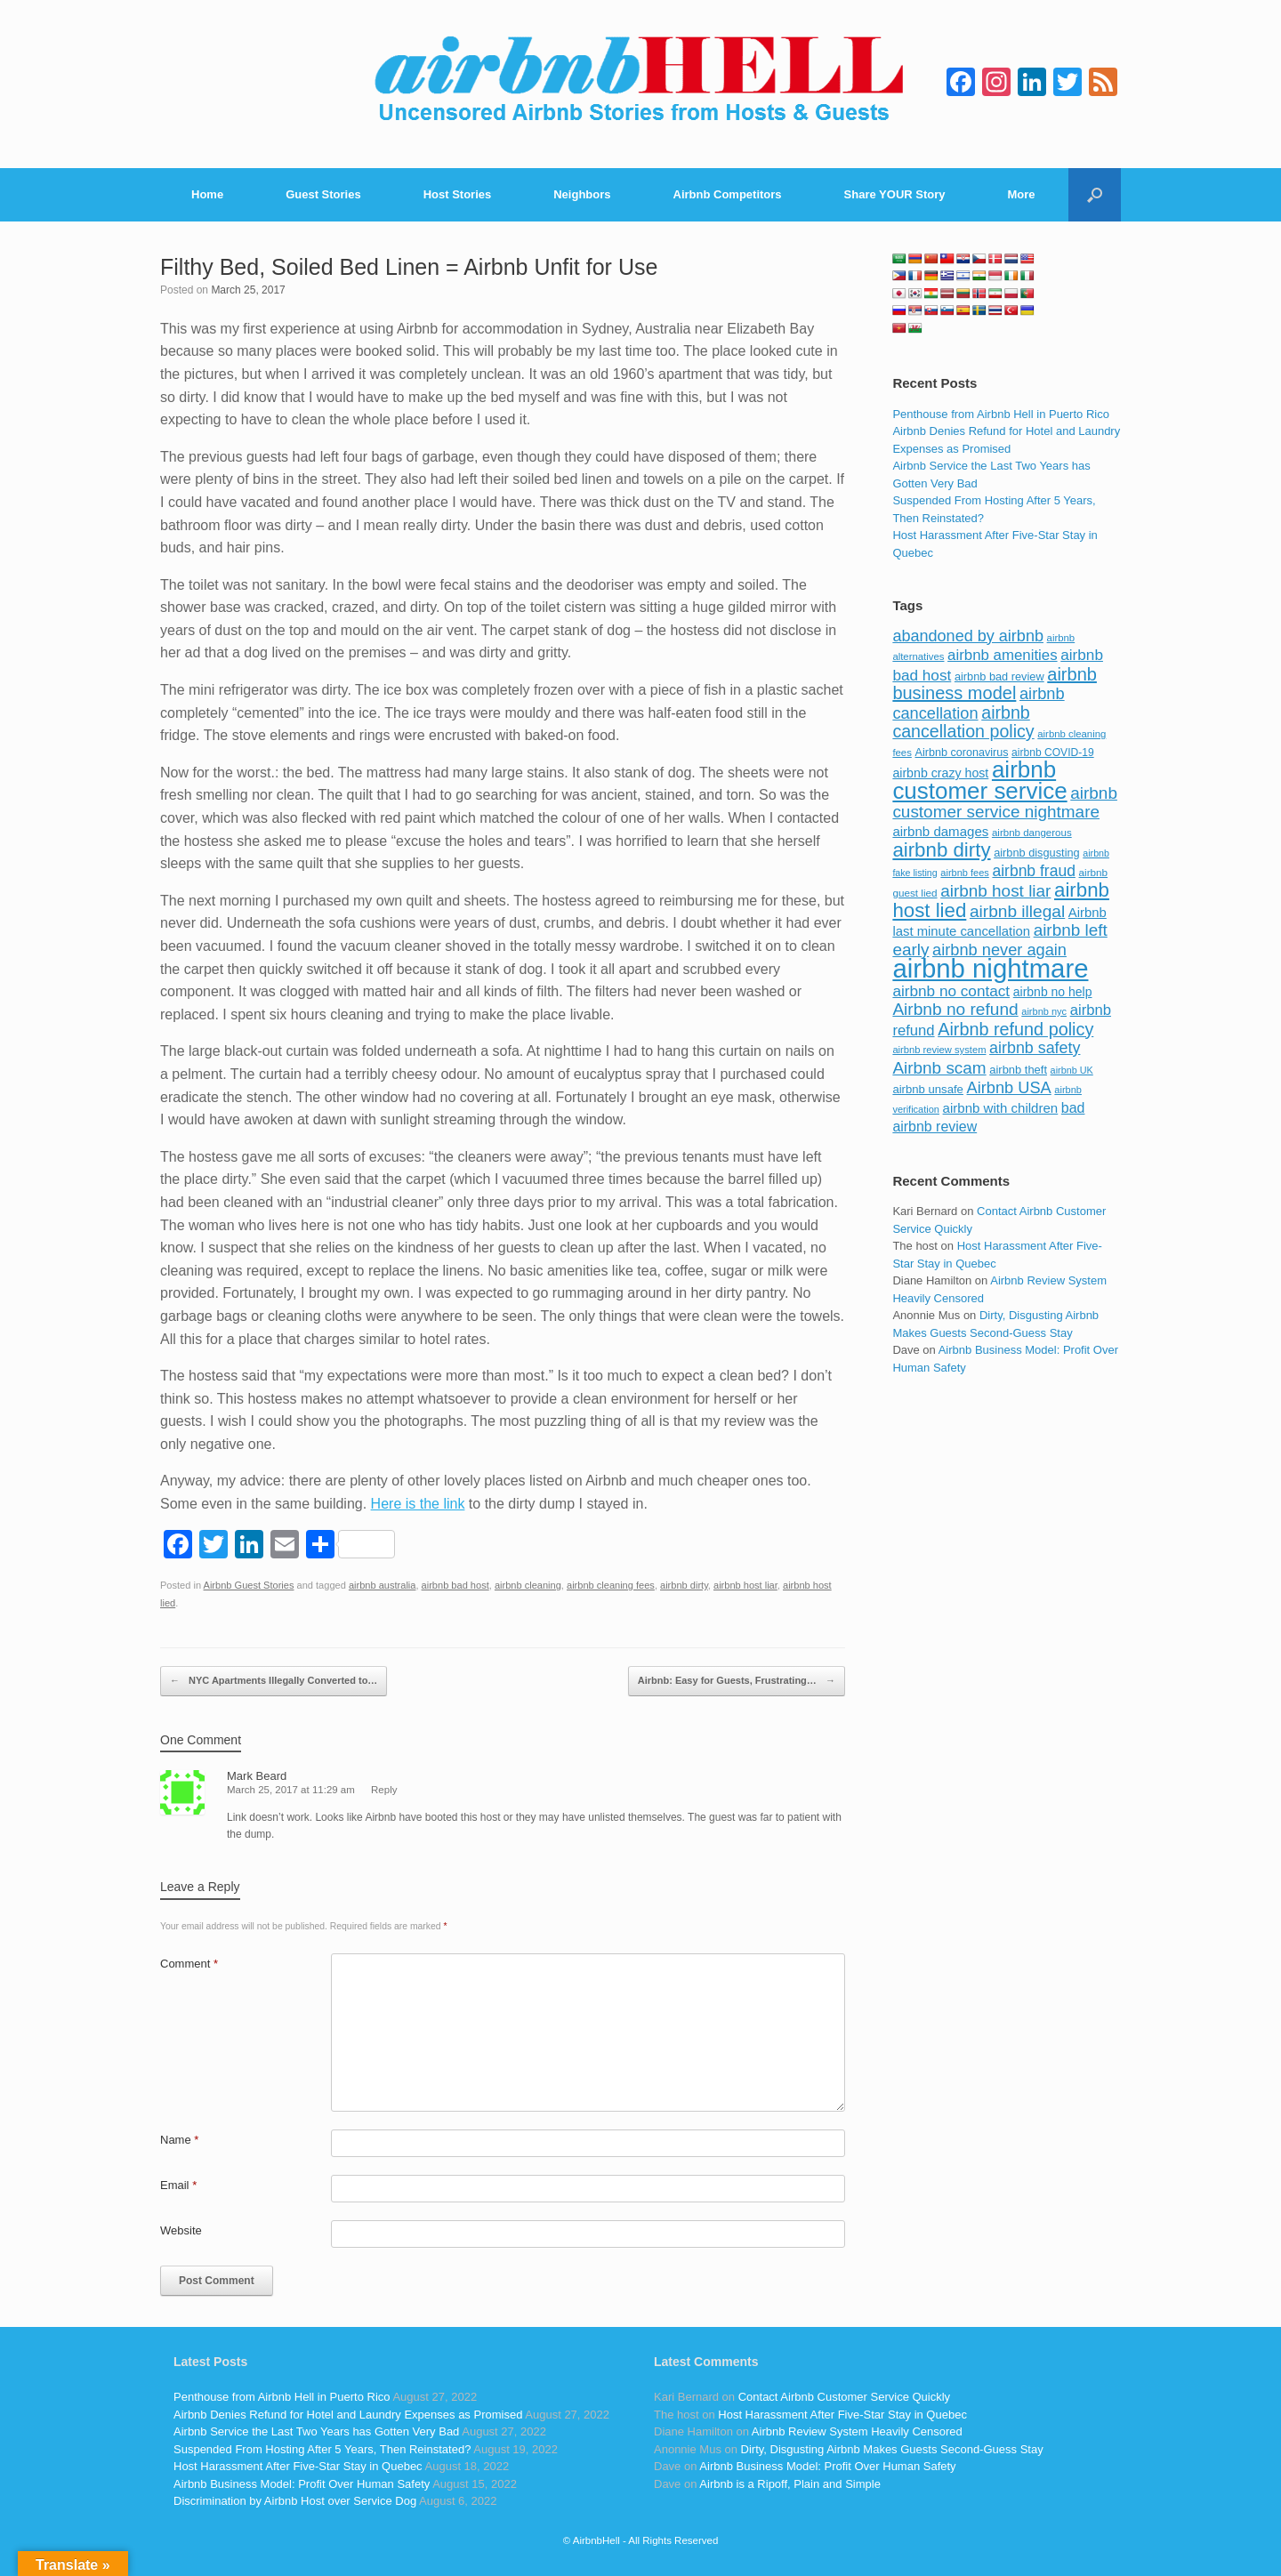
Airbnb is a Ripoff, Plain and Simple (790, 2484)
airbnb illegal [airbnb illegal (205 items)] (1017, 911)
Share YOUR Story (895, 194)
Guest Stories (323, 194)
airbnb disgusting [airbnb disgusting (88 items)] (1037, 852)
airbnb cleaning (528, 1585)
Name (179, 2139)
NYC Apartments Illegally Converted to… (273, 1681)
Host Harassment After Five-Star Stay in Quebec (298, 2466)
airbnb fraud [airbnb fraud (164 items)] (1033, 871)
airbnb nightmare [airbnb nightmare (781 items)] (990, 968)
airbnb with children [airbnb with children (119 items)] (1001, 1107)
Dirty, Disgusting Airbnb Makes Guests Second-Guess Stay (892, 2449)
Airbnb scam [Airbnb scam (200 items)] (939, 1068)
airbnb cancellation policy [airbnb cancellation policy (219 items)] (963, 722)
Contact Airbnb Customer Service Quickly (844, 2396)
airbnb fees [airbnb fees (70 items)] (964, 872)
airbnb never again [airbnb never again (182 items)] (999, 949)
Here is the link (418, 1503)
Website (181, 2230)
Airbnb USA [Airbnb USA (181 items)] (1009, 1087)
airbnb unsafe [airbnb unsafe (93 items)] (927, 1089)
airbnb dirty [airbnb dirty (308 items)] (941, 850)
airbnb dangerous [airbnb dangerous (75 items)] (1032, 832)
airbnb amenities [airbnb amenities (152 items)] (1002, 655)
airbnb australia (382, 1585)
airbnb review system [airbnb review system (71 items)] (939, 1049)
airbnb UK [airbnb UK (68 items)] (1072, 1070)
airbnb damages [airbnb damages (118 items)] (940, 831)
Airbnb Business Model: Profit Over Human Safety (301, 2484)
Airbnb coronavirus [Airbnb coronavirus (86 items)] (961, 752)
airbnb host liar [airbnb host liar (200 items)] (995, 890)
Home (207, 194)
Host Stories (457, 194)
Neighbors (581, 194)
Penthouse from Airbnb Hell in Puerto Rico (1000, 414)
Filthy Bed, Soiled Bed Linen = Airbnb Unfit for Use (408, 266)
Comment (189, 1963)
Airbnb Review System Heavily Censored (857, 2431)
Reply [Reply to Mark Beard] (384, 1789)
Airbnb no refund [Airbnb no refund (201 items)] (955, 1009)
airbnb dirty (684, 1585)
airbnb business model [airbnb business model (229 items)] (994, 684)
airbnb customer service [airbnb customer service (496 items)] (979, 780)
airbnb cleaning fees (611, 1585)
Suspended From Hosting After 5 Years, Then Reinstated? (322, 2449)
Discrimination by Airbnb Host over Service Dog (294, 2501)
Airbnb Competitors (727, 194)
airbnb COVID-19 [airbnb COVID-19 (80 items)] (1052, 752)
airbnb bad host (455, 1585)
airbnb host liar (745, 1585)
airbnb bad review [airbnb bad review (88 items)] (999, 676)
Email (178, 2185)
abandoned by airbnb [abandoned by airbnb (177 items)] (967, 636)
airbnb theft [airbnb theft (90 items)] (1018, 1069)
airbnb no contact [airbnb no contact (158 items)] (951, 991)
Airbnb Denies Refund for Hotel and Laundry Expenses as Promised (347, 2414)
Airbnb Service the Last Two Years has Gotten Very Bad (316, 2431)
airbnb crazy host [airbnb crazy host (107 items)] (940, 773)
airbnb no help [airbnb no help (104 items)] (1052, 992)
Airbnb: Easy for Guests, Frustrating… (736, 1681)
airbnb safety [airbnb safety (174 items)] (1034, 1048)
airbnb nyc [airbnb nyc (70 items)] (1044, 1011)
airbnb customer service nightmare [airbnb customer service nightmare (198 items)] (1004, 803)
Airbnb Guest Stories (249, 1585)
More (1021, 194)
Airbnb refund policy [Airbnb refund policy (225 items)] (1015, 1029)
